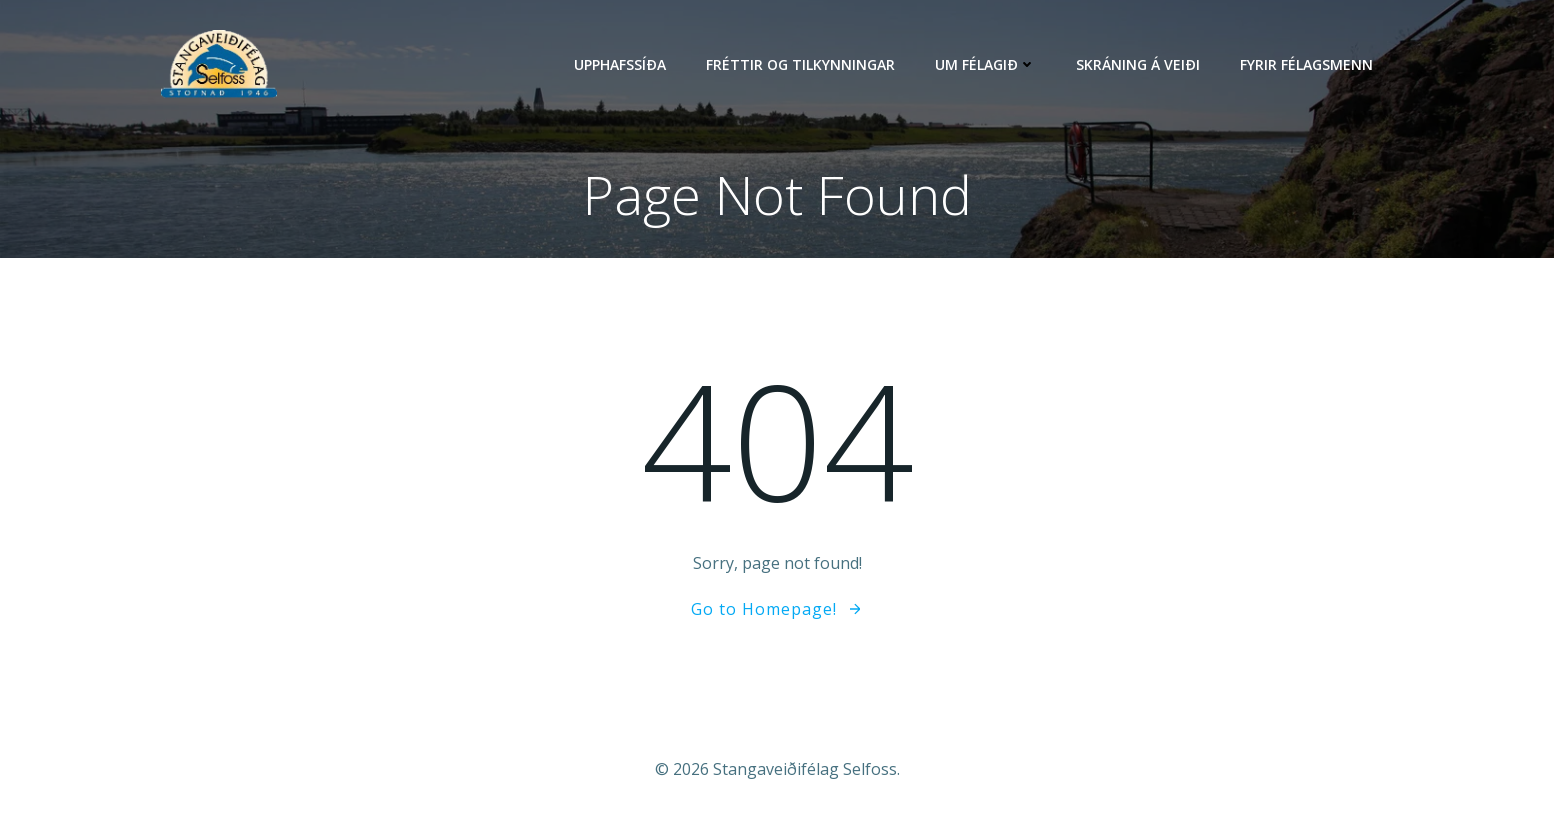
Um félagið (985, 64)
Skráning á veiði (1138, 64)
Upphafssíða (620, 64)
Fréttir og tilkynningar (800, 64)
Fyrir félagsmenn (1306, 64)
